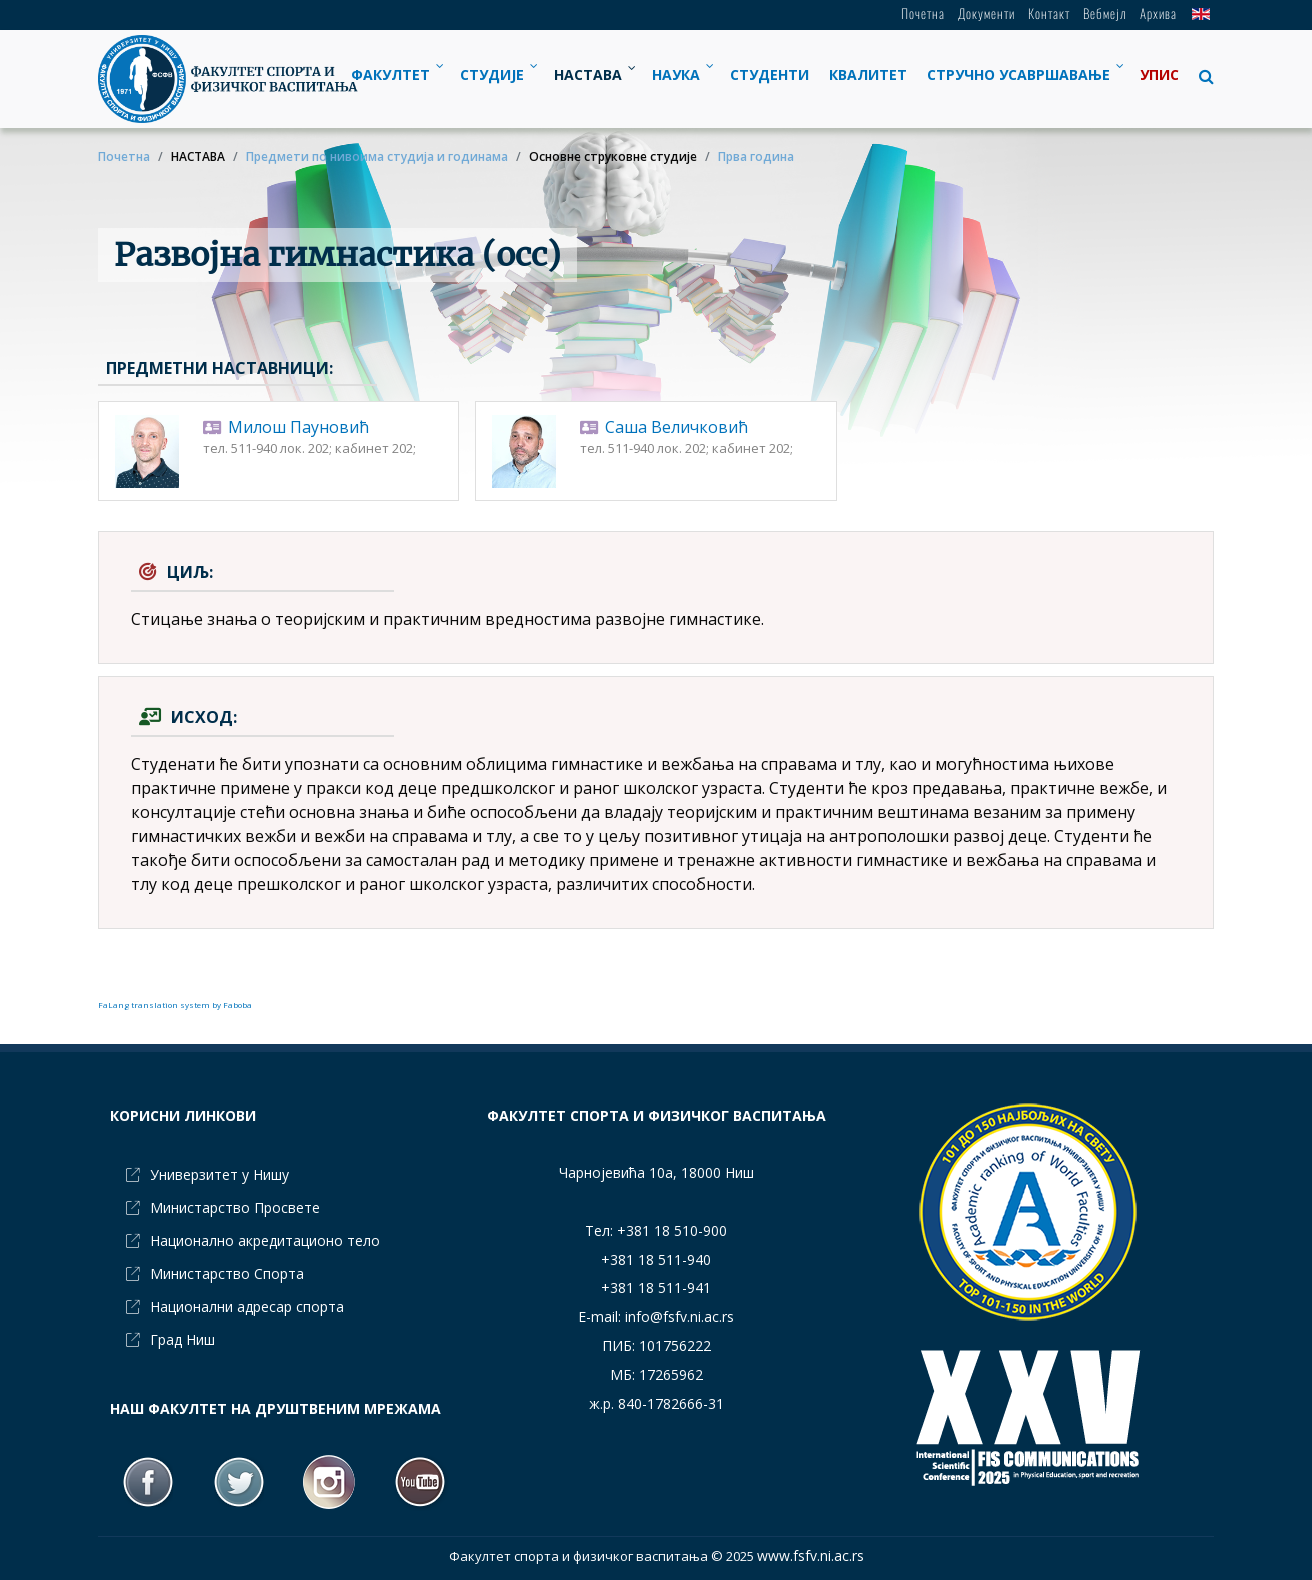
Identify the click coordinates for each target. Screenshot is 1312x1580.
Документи (986, 13)
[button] (1201, 76)
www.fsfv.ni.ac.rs (810, 1555)
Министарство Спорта (227, 1273)
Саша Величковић (676, 427)
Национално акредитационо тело (265, 1240)
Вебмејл (1105, 13)
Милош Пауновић (298, 427)
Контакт (1049, 13)
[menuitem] (395, 74)
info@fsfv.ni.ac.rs (679, 1316)
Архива (1158, 13)
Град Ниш (182, 1339)
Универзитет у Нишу (219, 1174)
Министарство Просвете (235, 1207)
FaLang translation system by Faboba (175, 1004)
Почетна (923, 13)
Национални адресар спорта (247, 1306)
